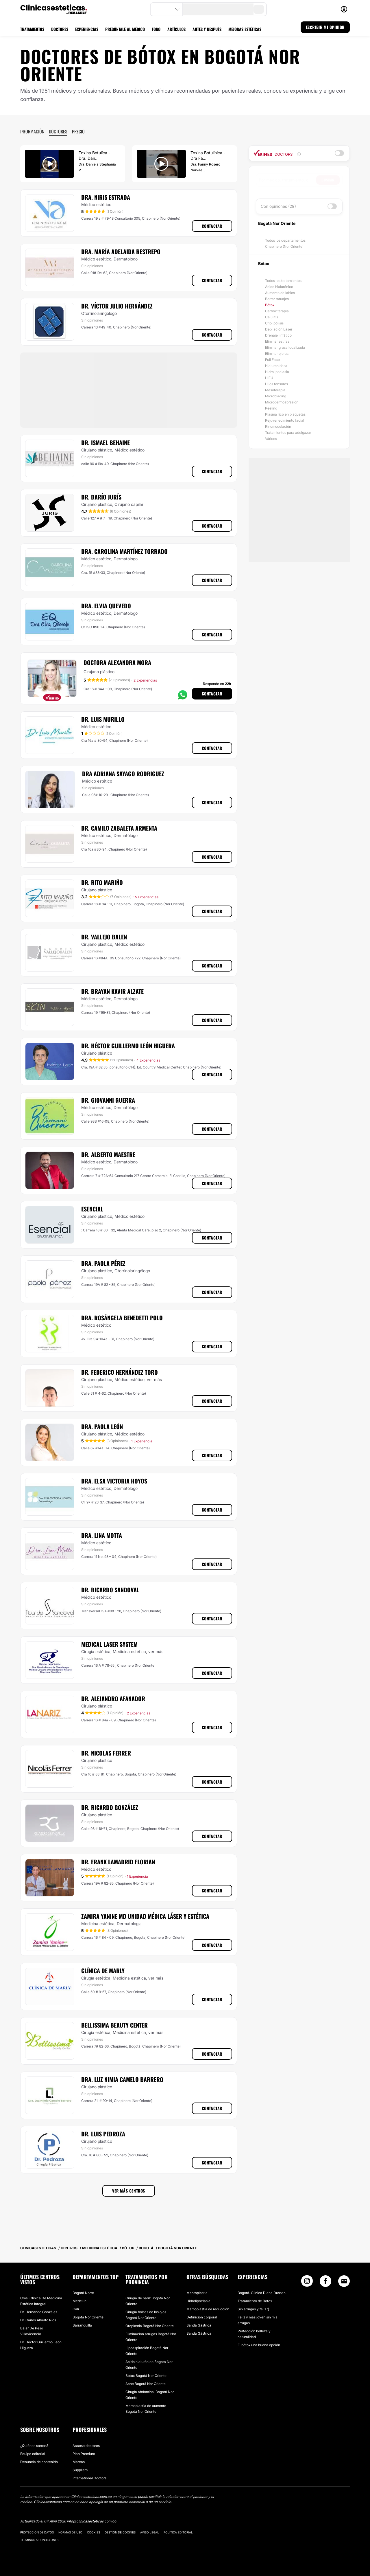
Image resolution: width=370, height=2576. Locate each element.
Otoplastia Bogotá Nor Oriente (149, 2326)
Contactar (212, 226)
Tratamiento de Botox (255, 2301)
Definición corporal (201, 2317)
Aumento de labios (280, 293)
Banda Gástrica (198, 2325)
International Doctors (89, 2478)
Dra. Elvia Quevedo (106, 605)
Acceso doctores (86, 2445)
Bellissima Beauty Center (114, 2025)
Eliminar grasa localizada (285, 347)
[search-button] (259, 9)
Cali (76, 2309)
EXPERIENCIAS (86, 29)
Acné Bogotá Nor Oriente (145, 2384)
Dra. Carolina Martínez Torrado (124, 551)
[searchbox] (287, 180)
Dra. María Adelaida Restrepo (120, 251)
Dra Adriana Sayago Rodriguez (123, 773)
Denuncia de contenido (39, 2462)
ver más (154, 1379)
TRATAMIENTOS (32, 29)
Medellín (79, 2301)
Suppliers (80, 2470)
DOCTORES (59, 29)
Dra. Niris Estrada (105, 197)
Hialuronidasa (276, 365)
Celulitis (271, 317)
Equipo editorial (32, 2454)
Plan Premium (84, 2454)
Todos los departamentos (285, 240)
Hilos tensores (276, 384)
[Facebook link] (325, 2282)
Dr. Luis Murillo (103, 719)
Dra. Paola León (102, 1426)
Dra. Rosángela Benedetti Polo (122, 1317)
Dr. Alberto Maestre (108, 1154)
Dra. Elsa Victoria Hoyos (114, 1481)
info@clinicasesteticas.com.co (91, 2521)
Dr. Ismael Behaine (105, 442)
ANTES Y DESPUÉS (207, 29)
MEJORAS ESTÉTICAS (244, 29)
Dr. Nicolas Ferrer (106, 1753)
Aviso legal (149, 2532)
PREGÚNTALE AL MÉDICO (125, 29)
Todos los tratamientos (283, 280)
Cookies (93, 2532)
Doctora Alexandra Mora (117, 662)
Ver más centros (128, 2191)
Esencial (92, 1209)
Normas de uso (70, 2532)
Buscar (327, 179)
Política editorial (178, 2532)
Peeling (271, 408)
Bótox (269, 305)
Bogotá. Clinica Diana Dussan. (262, 2293)
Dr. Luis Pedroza (103, 2133)
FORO (156, 29)
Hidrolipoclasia (277, 372)
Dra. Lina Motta (101, 1535)
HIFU (269, 378)
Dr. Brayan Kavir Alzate (112, 991)
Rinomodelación (278, 426)
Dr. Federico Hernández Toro (119, 1372)
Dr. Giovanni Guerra (108, 1100)
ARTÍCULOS (176, 29)
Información (32, 131)
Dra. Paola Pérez (103, 1263)
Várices (271, 438)
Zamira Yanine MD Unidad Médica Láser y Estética (145, 1916)
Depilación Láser (278, 329)
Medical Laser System (109, 1644)
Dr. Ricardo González (109, 1807)
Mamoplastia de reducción (207, 2309)
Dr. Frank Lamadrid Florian (118, 1861)
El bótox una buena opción (259, 2345)
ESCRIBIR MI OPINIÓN (325, 27)
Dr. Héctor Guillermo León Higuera (128, 1045)
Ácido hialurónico (279, 286)
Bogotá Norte (83, 2293)
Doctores (58, 131)
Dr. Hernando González (38, 2312)
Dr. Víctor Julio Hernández (117, 306)
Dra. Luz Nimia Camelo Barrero (122, 2079)
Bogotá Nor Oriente (88, 2317)
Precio (78, 131)
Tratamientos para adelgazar (288, 432)
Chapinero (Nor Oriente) (284, 246)
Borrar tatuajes (277, 299)
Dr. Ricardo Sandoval (110, 1589)
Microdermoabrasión (281, 402)
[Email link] (344, 2281)
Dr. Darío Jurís (101, 497)
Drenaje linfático (278, 335)
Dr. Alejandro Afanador (113, 1698)
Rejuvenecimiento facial (284, 420)
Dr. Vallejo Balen (104, 936)
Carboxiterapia (277, 311)
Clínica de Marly (103, 1970)
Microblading (275, 396)
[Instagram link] (307, 2282)
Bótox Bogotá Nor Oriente (145, 2375)
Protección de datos (37, 2532)
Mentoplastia (197, 2293)
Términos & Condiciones (39, 2540)
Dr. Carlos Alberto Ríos (38, 2320)
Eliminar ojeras (276, 353)
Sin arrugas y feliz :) (253, 2309)
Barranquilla (82, 2325)
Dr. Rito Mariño (102, 882)
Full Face (272, 359)
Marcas (79, 2462)
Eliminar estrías (277, 341)
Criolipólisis (274, 323)
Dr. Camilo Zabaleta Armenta (119, 828)
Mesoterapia (275, 390)
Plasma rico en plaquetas (285, 414)
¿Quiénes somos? (34, 2445)
